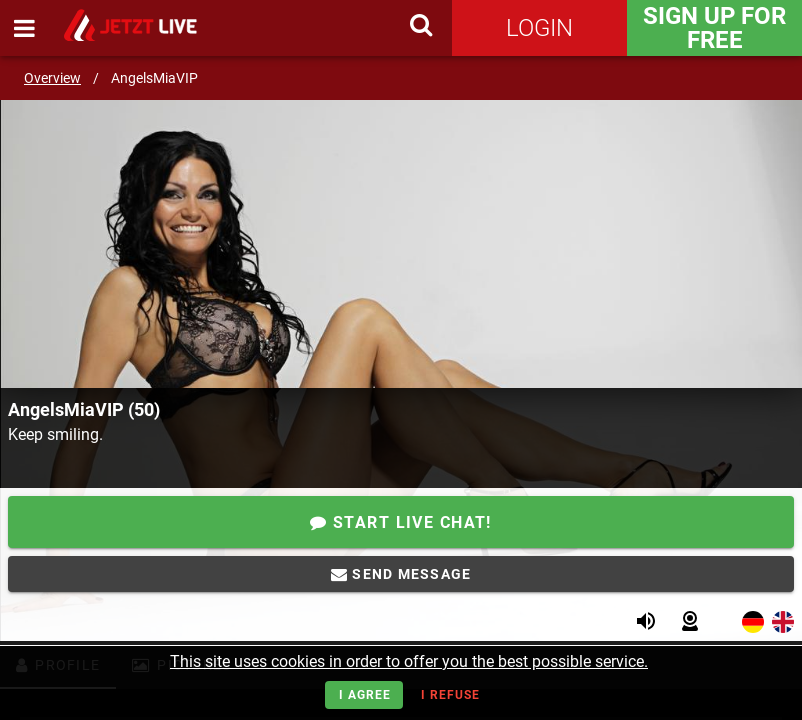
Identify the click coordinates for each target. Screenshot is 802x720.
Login (539, 28)
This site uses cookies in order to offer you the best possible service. (409, 661)
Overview (52, 78)
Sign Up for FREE (714, 28)
